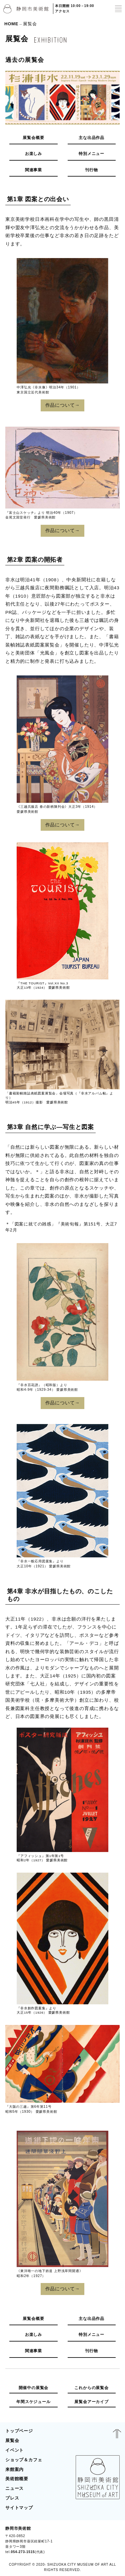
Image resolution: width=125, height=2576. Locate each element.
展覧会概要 (33, 137)
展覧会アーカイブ (91, 2401)
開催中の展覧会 (34, 2387)
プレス (12, 2498)
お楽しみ (33, 153)
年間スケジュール (33, 2401)
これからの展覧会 (91, 2387)
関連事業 (33, 170)
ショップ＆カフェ (23, 2459)
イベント (14, 2450)
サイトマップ (19, 2507)
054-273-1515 (23, 2552)
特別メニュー (91, 153)
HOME (11, 23)
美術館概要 (16, 2478)
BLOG (111, 2540)
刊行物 (91, 170)
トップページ (19, 2430)
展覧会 (12, 2440)
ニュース (14, 2488)
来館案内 (14, 2469)
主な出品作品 (91, 137)
